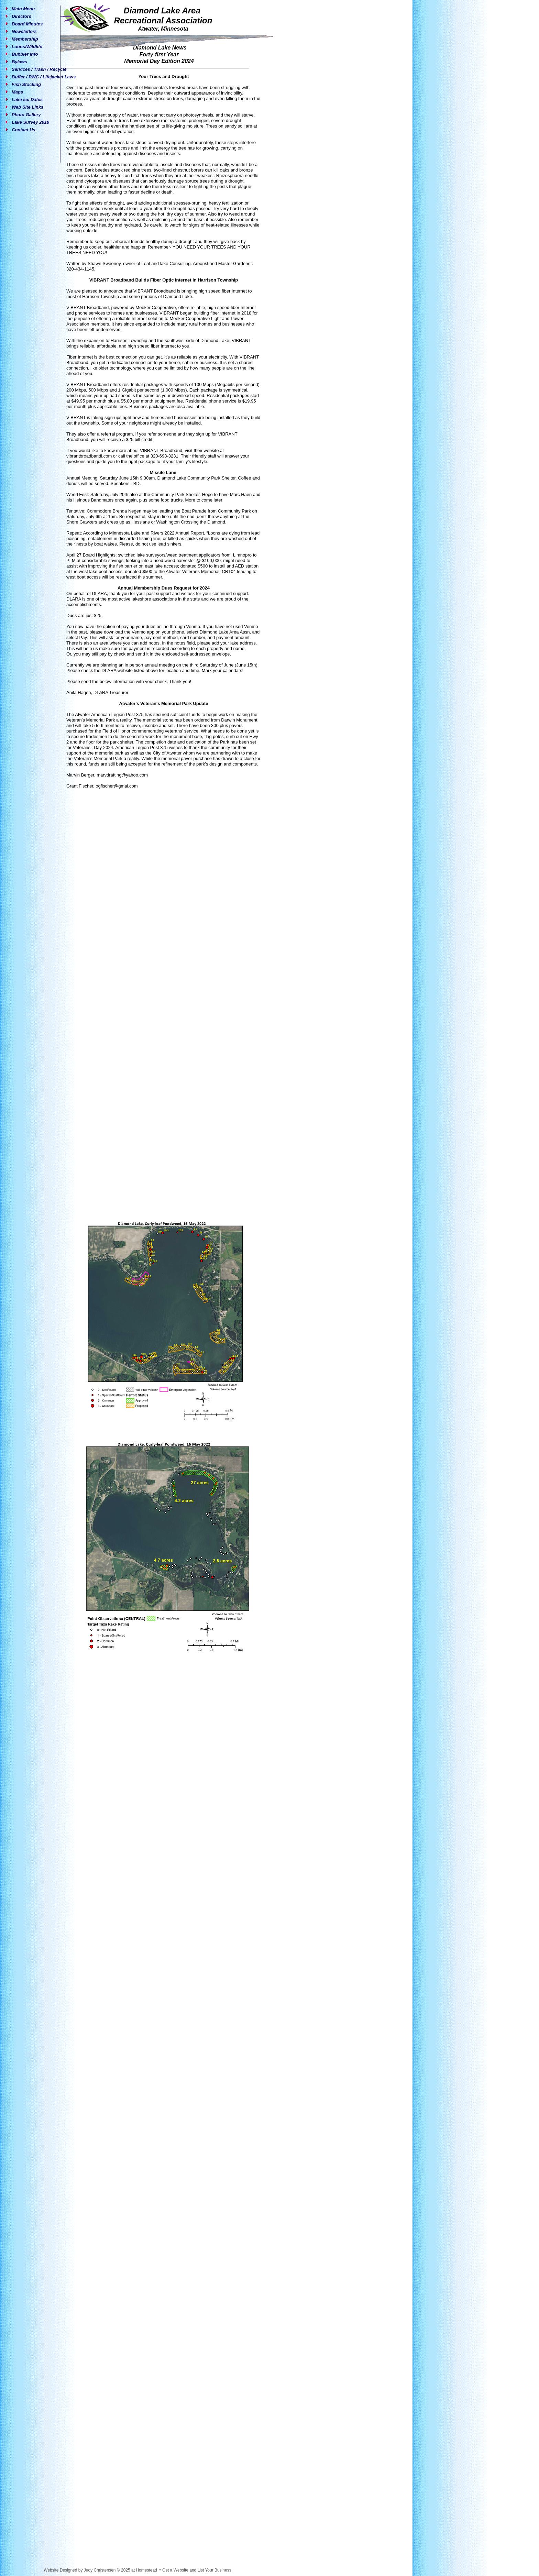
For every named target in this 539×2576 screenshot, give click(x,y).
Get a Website (175, 2570)
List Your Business (214, 2570)
